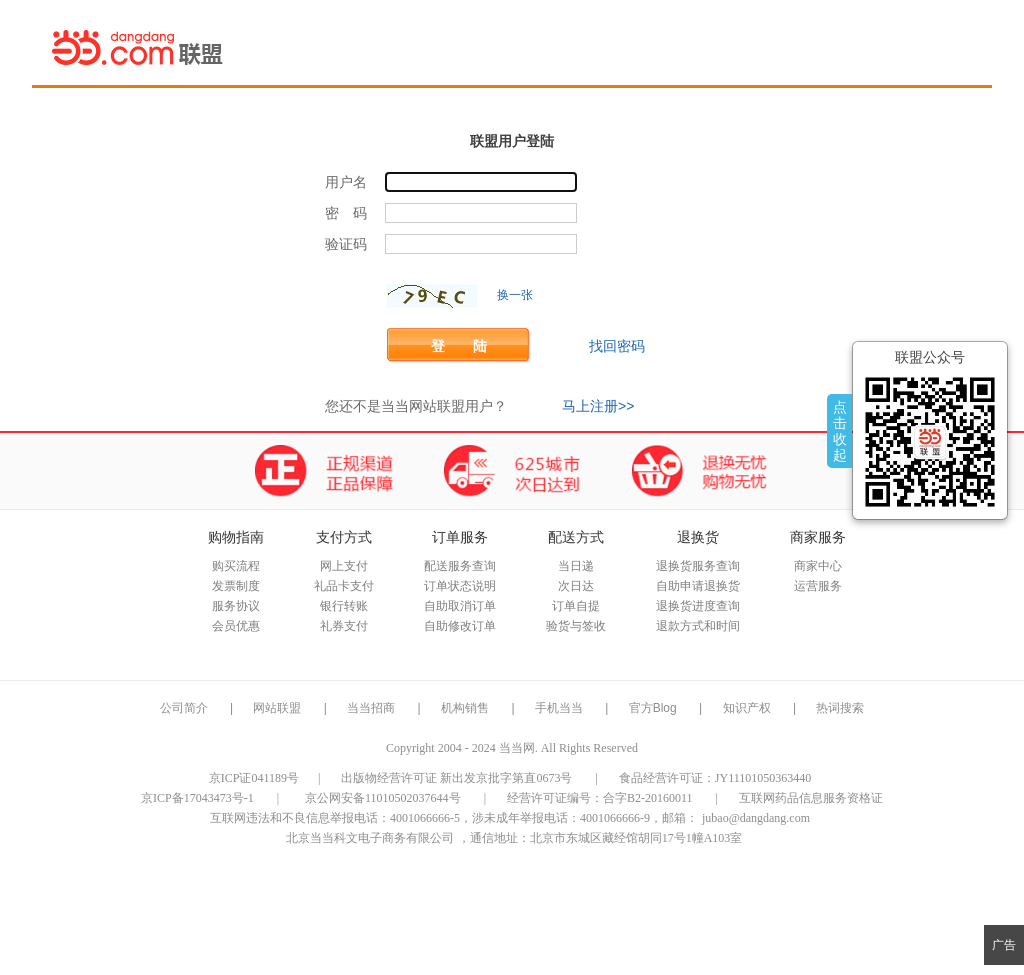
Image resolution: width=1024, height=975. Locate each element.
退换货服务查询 (698, 566)
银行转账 (344, 606)
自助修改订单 (460, 626)
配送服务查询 (460, 566)
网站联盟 (277, 708)
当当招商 (371, 708)
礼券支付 (344, 626)
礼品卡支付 (344, 586)
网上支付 (344, 566)
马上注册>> (598, 406)
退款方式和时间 (698, 626)
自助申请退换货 (698, 586)
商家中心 (818, 566)
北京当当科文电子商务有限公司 (370, 838)
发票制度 (236, 586)
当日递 (576, 566)
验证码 (346, 244)
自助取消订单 (460, 606)
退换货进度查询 (698, 606)
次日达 (576, 586)
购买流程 (236, 566)
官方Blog (653, 708)
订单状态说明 (460, 586)
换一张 (515, 295)
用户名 (346, 182)
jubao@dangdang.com (756, 818)
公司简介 (184, 708)
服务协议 (236, 606)
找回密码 (617, 346)
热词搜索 (840, 708)
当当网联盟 (138, 47)
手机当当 (559, 708)
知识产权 (748, 708)
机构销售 (465, 708)
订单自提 (576, 606)
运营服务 (818, 586)
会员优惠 (236, 626)
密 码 (346, 213)
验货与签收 (576, 626)
